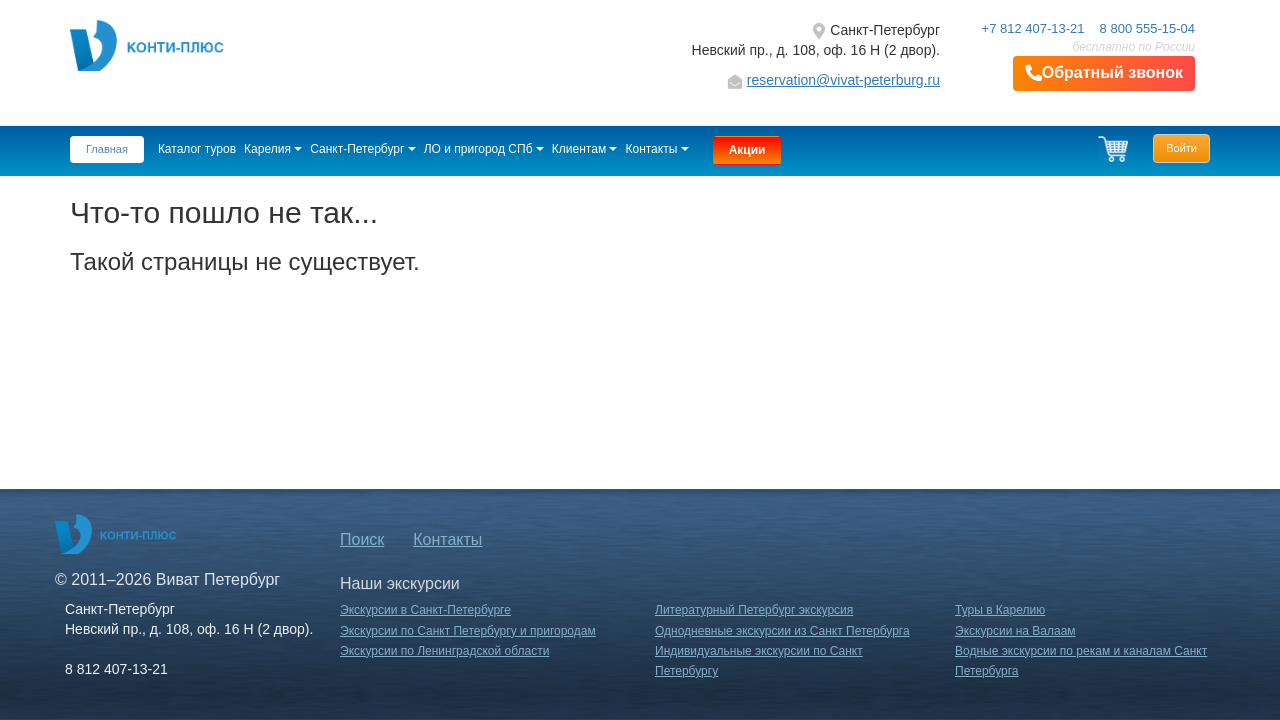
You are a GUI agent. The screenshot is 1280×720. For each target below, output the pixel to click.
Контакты (656, 149)
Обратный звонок (1104, 73)
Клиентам (585, 149)
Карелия (273, 149)
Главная (107, 149)
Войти (1181, 148)
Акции (747, 150)
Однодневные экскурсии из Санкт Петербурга (782, 631)
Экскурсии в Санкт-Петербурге (425, 610)
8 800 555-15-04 (1147, 28)
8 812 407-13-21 (116, 669)
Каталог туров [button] (197, 149)
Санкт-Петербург (362, 149)
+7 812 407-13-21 (1033, 28)
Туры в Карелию (1000, 610)
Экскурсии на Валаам (1015, 631)
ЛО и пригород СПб (484, 149)
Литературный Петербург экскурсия (754, 610)
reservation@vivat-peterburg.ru (843, 80)
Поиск (362, 539)
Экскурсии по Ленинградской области (444, 651)
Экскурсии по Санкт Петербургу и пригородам (468, 631)
